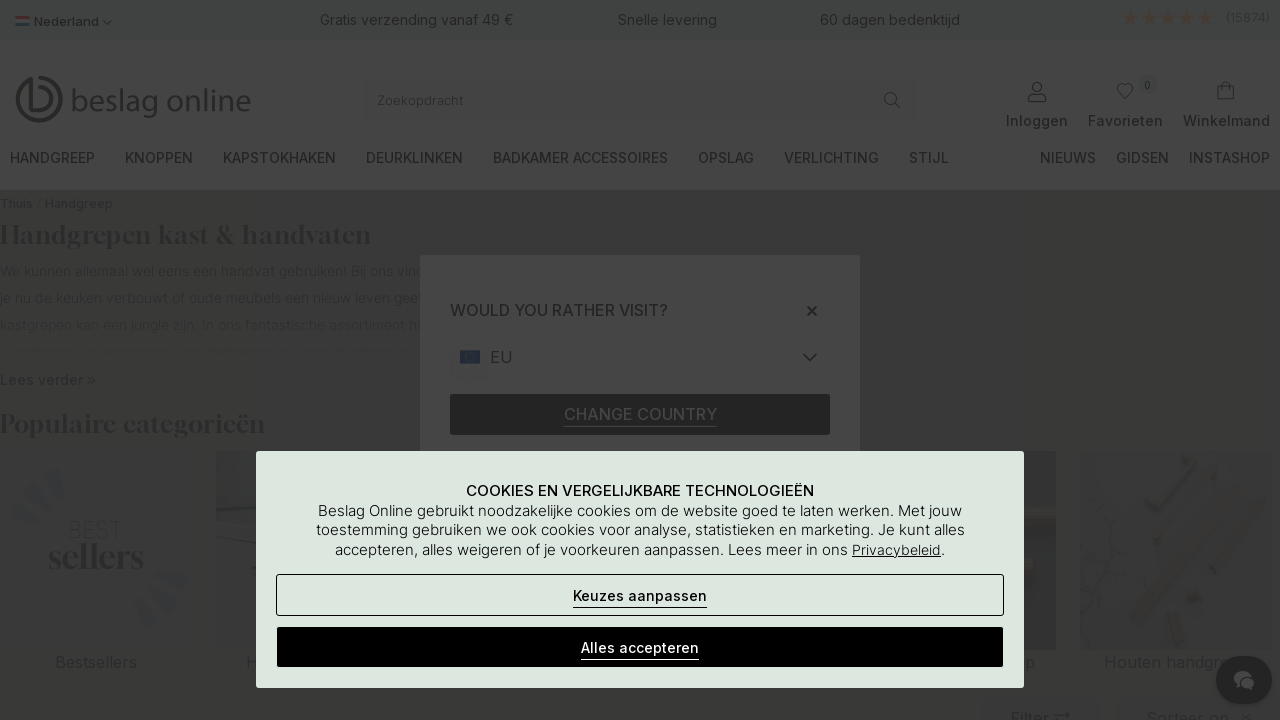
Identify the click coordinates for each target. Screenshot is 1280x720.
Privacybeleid (896, 549)
